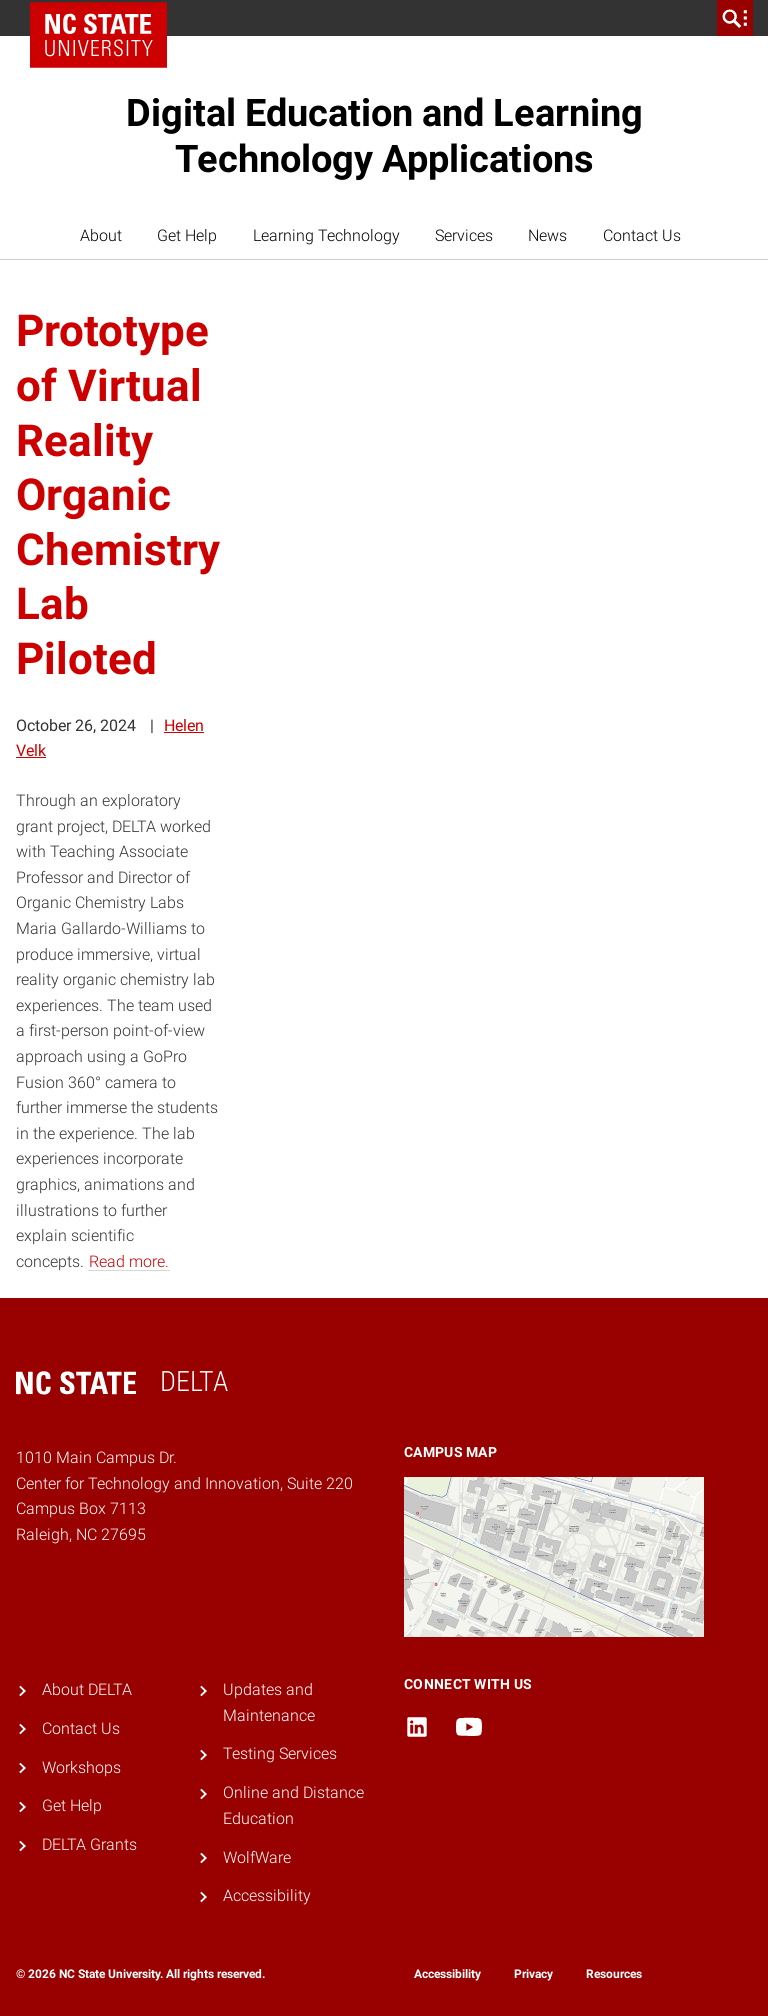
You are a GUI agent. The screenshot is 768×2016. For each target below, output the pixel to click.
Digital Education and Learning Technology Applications (384, 136)
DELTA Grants (89, 1844)
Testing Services (280, 1753)
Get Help (187, 235)
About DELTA (87, 1689)
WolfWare (257, 1857)
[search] (735, 18)
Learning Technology (326, 235)
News (547, 235)
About (101, 235)
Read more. (129, 1261)
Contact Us (642, 235)
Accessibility (267, 1895)
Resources (614, 1974)
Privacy (533, 1974)
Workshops (81, 1767)
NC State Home (105, 18)
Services (464, 235)
